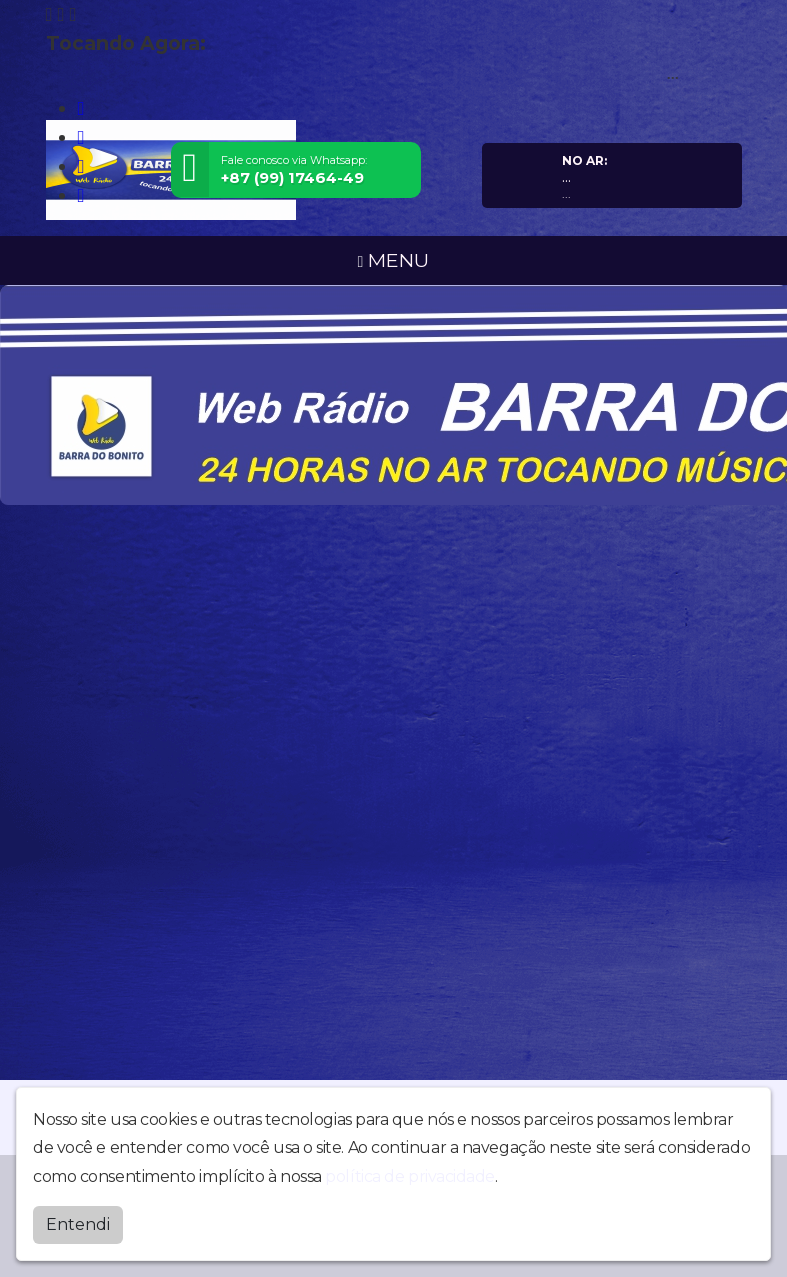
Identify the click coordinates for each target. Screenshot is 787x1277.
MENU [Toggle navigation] (394, 260)
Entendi (78, 1224)
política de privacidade (410, 1176)
